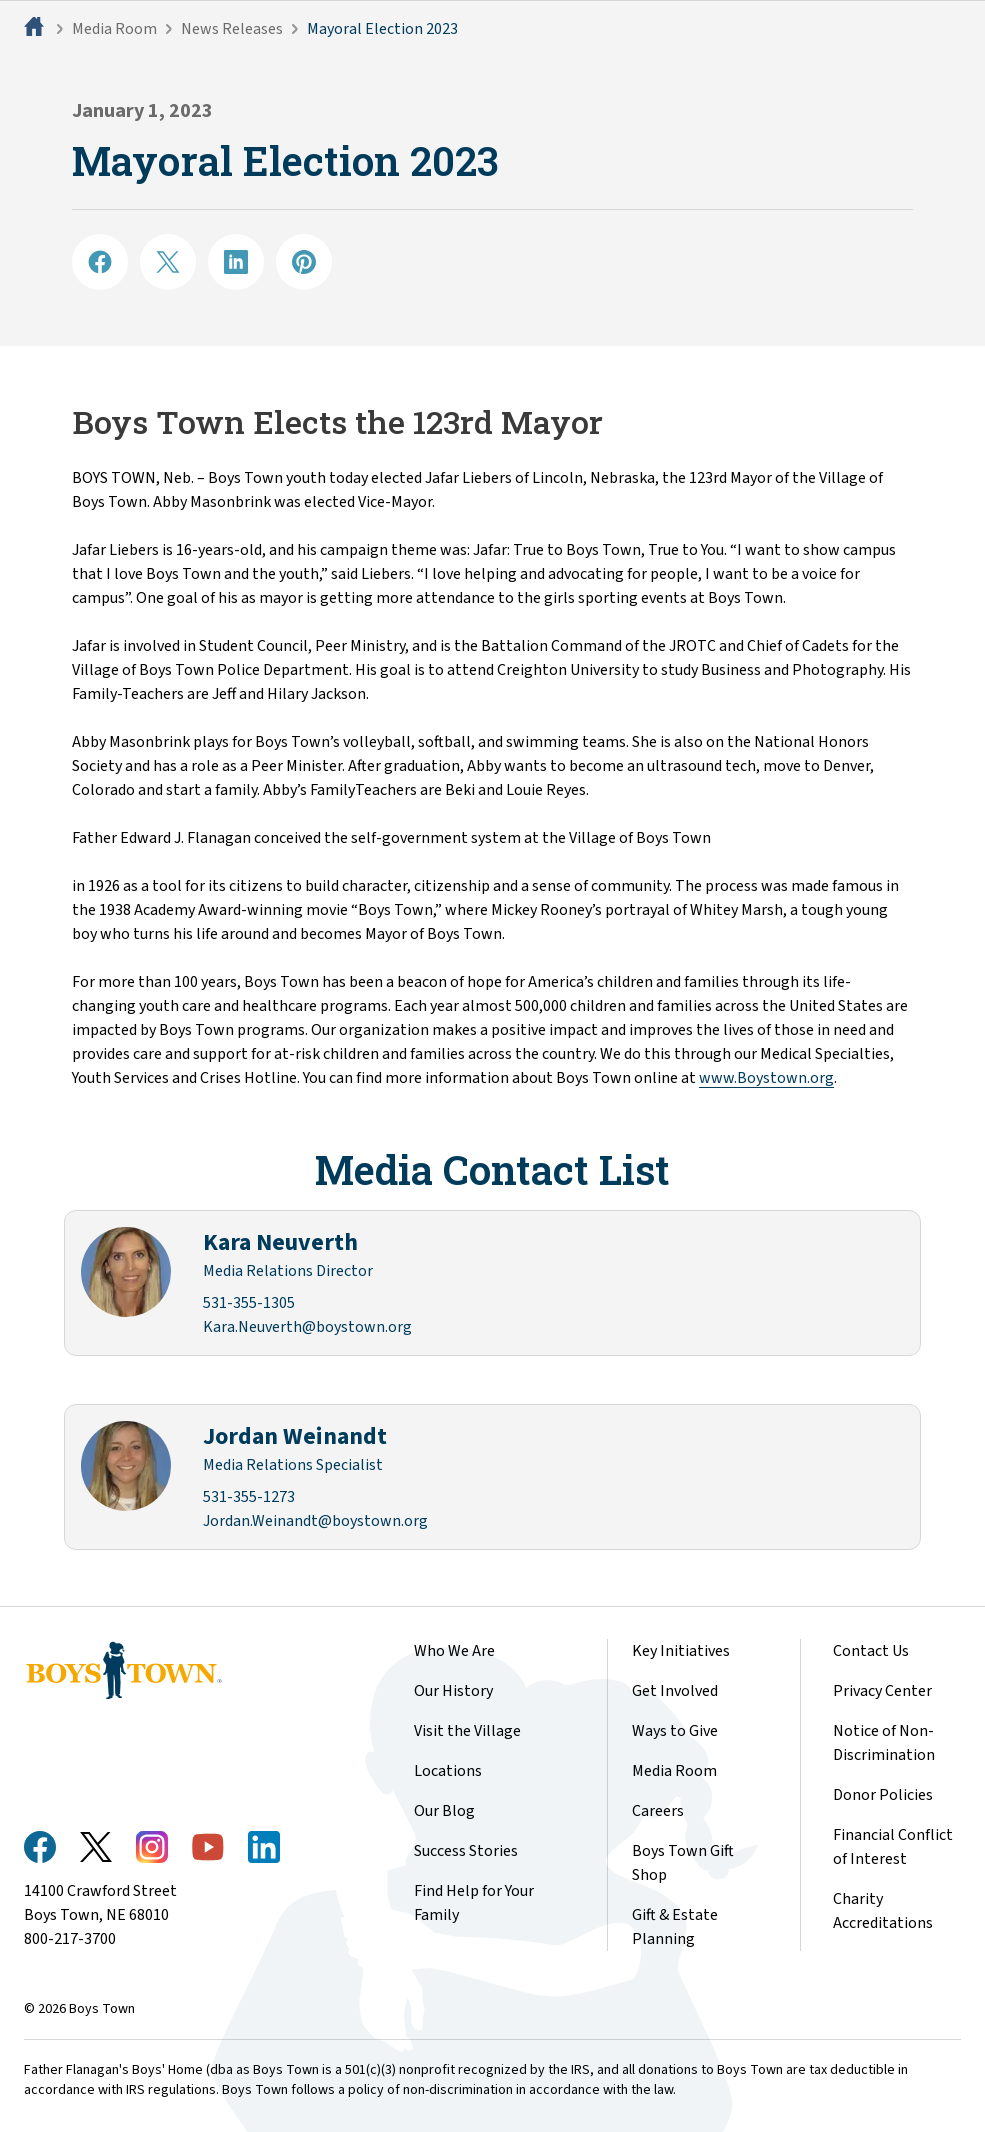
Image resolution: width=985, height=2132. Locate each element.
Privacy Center (882, 1691)
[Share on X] (168, 262)
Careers (658, 1811)
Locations (448, 1771)
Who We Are (454, 1651)
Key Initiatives (681, 1651)
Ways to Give (675, 1731)
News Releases (232, 29)
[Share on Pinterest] (304, 262)
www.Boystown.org (766, 1078)
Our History (453, 1691)
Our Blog (444, 1811)
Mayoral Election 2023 (382, 29)
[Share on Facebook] (100, 262)
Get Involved (675, 1691)
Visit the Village (467, 1731)
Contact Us (871, 1651)
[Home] (36, 29)
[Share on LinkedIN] (236, 262)
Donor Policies (883, 1795)
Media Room (114, 29)
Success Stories (466, 1851)
